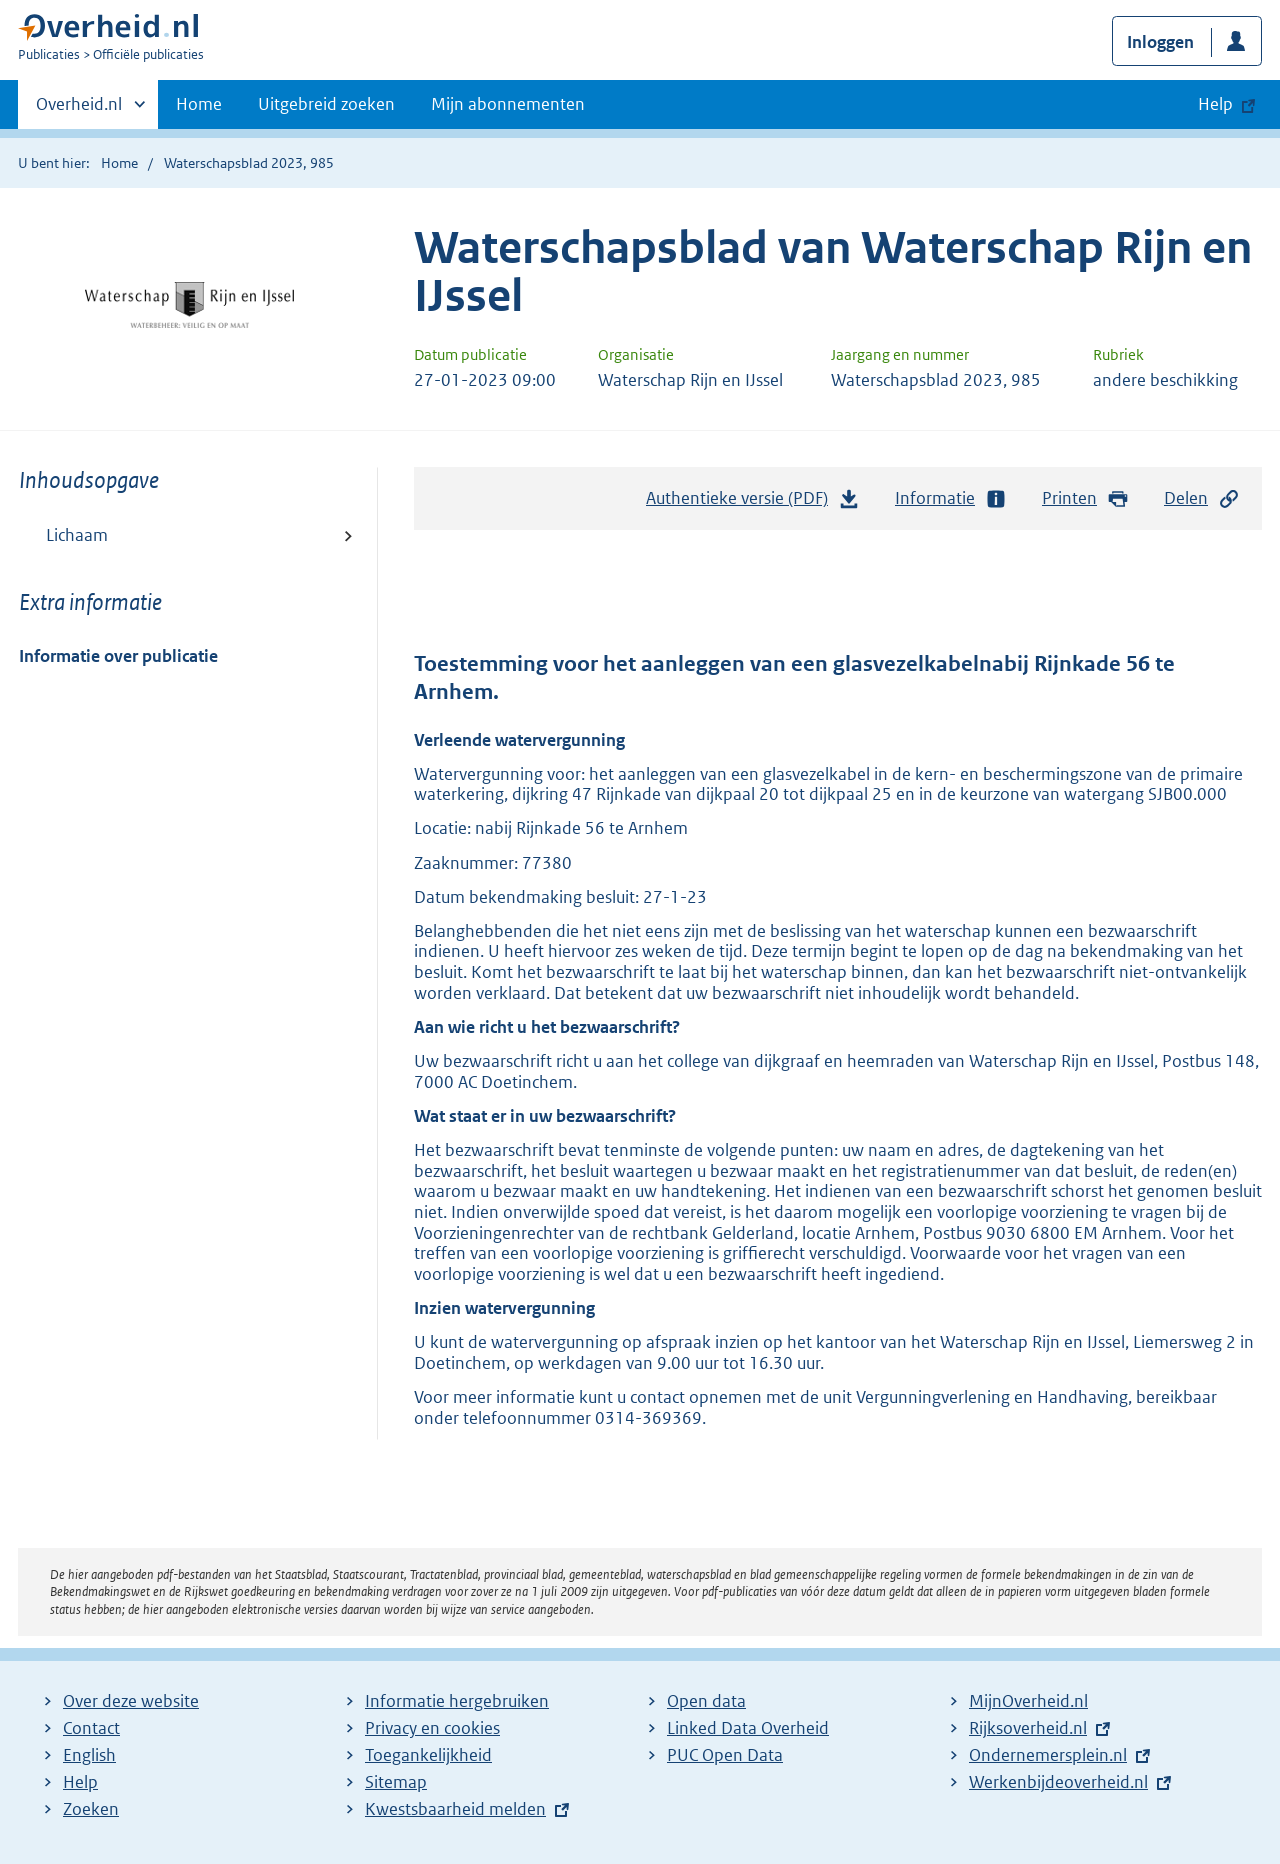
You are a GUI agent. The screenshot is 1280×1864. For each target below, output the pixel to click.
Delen (1202, 498)
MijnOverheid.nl (1028, 1701)
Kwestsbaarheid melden (455, 1809)
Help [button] (1215, 104)
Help (80, 1782)
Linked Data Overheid (748, 1728)
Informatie (951, 498)
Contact (91, 1728)
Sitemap (396, 1782)
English (89, 1755)
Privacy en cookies (432, 1728)
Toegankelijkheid (428, 1755)
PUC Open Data (725, 1755)
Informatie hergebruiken (457, 1701)
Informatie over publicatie (118, 656)
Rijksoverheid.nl (1028, 1728)
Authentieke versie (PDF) (753, 503)
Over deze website (131, 1701)
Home (199, 104)
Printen (1085, 498)
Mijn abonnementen (508, 104)
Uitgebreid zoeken (326, 104)
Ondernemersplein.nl (1048, 1755)
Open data (706, 1701)
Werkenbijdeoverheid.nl (1058, 1782)
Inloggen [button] (1160, 42)
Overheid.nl (79, 110)
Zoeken (91, 1809)
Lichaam (77, 535)
